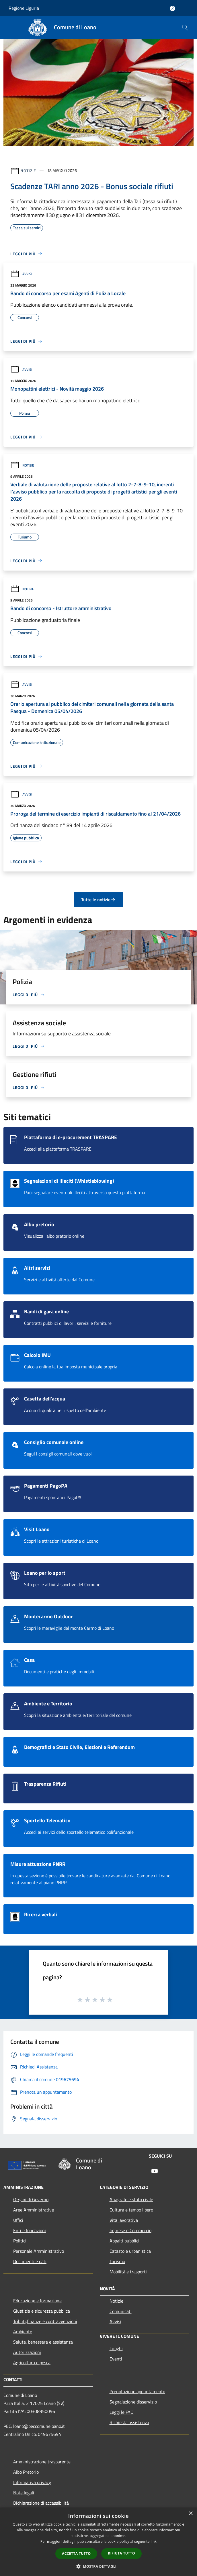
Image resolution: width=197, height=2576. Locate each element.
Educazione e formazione (37, 2300)
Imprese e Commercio (130, 2230)
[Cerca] (185, 27)
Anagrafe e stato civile (131, 2199)
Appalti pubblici (124, 2240)
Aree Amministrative (33, 2209)
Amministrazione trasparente (42, 2461)
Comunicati (121, 2311)
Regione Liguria (24, 8)
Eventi (116, 2358)
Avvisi (21, 274)
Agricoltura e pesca (31, 2362)
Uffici (18, 2220)
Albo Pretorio (26, 2472)
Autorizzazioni (27, 2352)
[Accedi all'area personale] (172, 8)
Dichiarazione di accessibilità (41, 2502)
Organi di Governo (30, 2199)
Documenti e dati (29, 2261)
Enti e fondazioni (29, 2230)
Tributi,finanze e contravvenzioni (45, 2321)
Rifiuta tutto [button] (121, 2553)
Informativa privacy (32, 2482)
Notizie (28, 170)
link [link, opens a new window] (154, 2541)
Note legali (23, 2492)
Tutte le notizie (98, 899)
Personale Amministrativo (38, 2251)
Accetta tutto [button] (76, 2553)
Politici (19, 2240)
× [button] (190, 2514)
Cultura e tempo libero (131, 2209)
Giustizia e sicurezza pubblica (41, 2310)
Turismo (117, 2261)
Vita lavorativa (124, 2220)
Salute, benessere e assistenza (43, 2341)
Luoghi (116, 2348)
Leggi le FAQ (122, 2412)
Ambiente (22, 2331)
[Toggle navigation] (11, 26)
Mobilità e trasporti (128, 2271)
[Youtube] (154, 2171)
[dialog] (98, 2542)
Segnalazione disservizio (133, 2401)
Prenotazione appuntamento (137, 2391)
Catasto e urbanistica (130, 2251)
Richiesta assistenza (129, 2422)
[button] (99, 2566)
